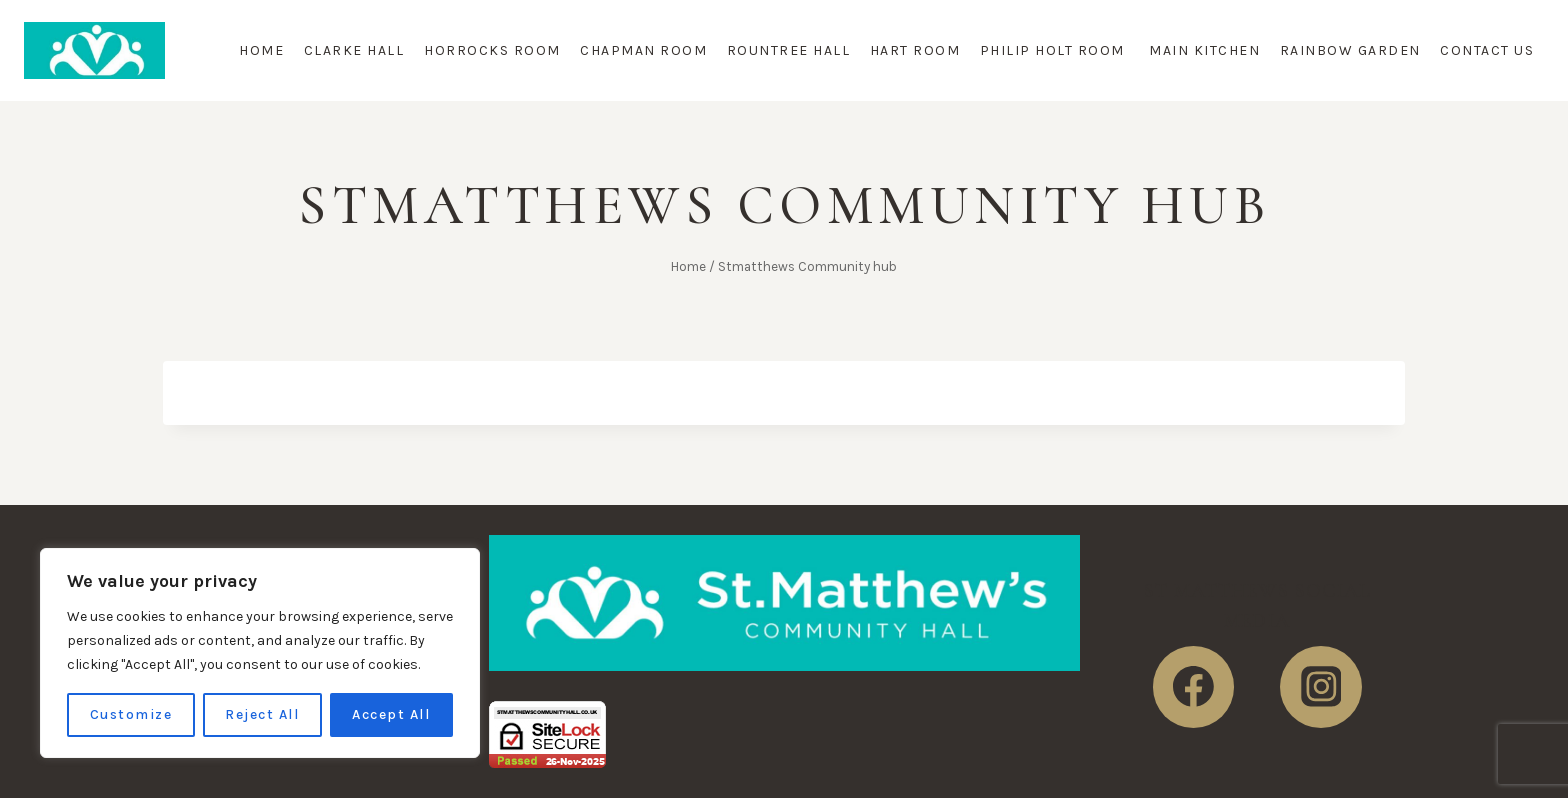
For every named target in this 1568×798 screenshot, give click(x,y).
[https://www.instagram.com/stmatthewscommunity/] (1321, 687)
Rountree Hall (789, 50)
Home (261, 50)
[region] (260, 653)
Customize (131, 714)
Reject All (262, 714)
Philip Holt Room (1055, 50)
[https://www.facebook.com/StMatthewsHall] (1194, 687)
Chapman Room (643, 50)
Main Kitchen (1204, 50)
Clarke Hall (354, 50)
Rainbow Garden (1350, 50)
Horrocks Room (492, 50)
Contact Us (1487, 50)
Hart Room (915, 50)
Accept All (391, 714)
